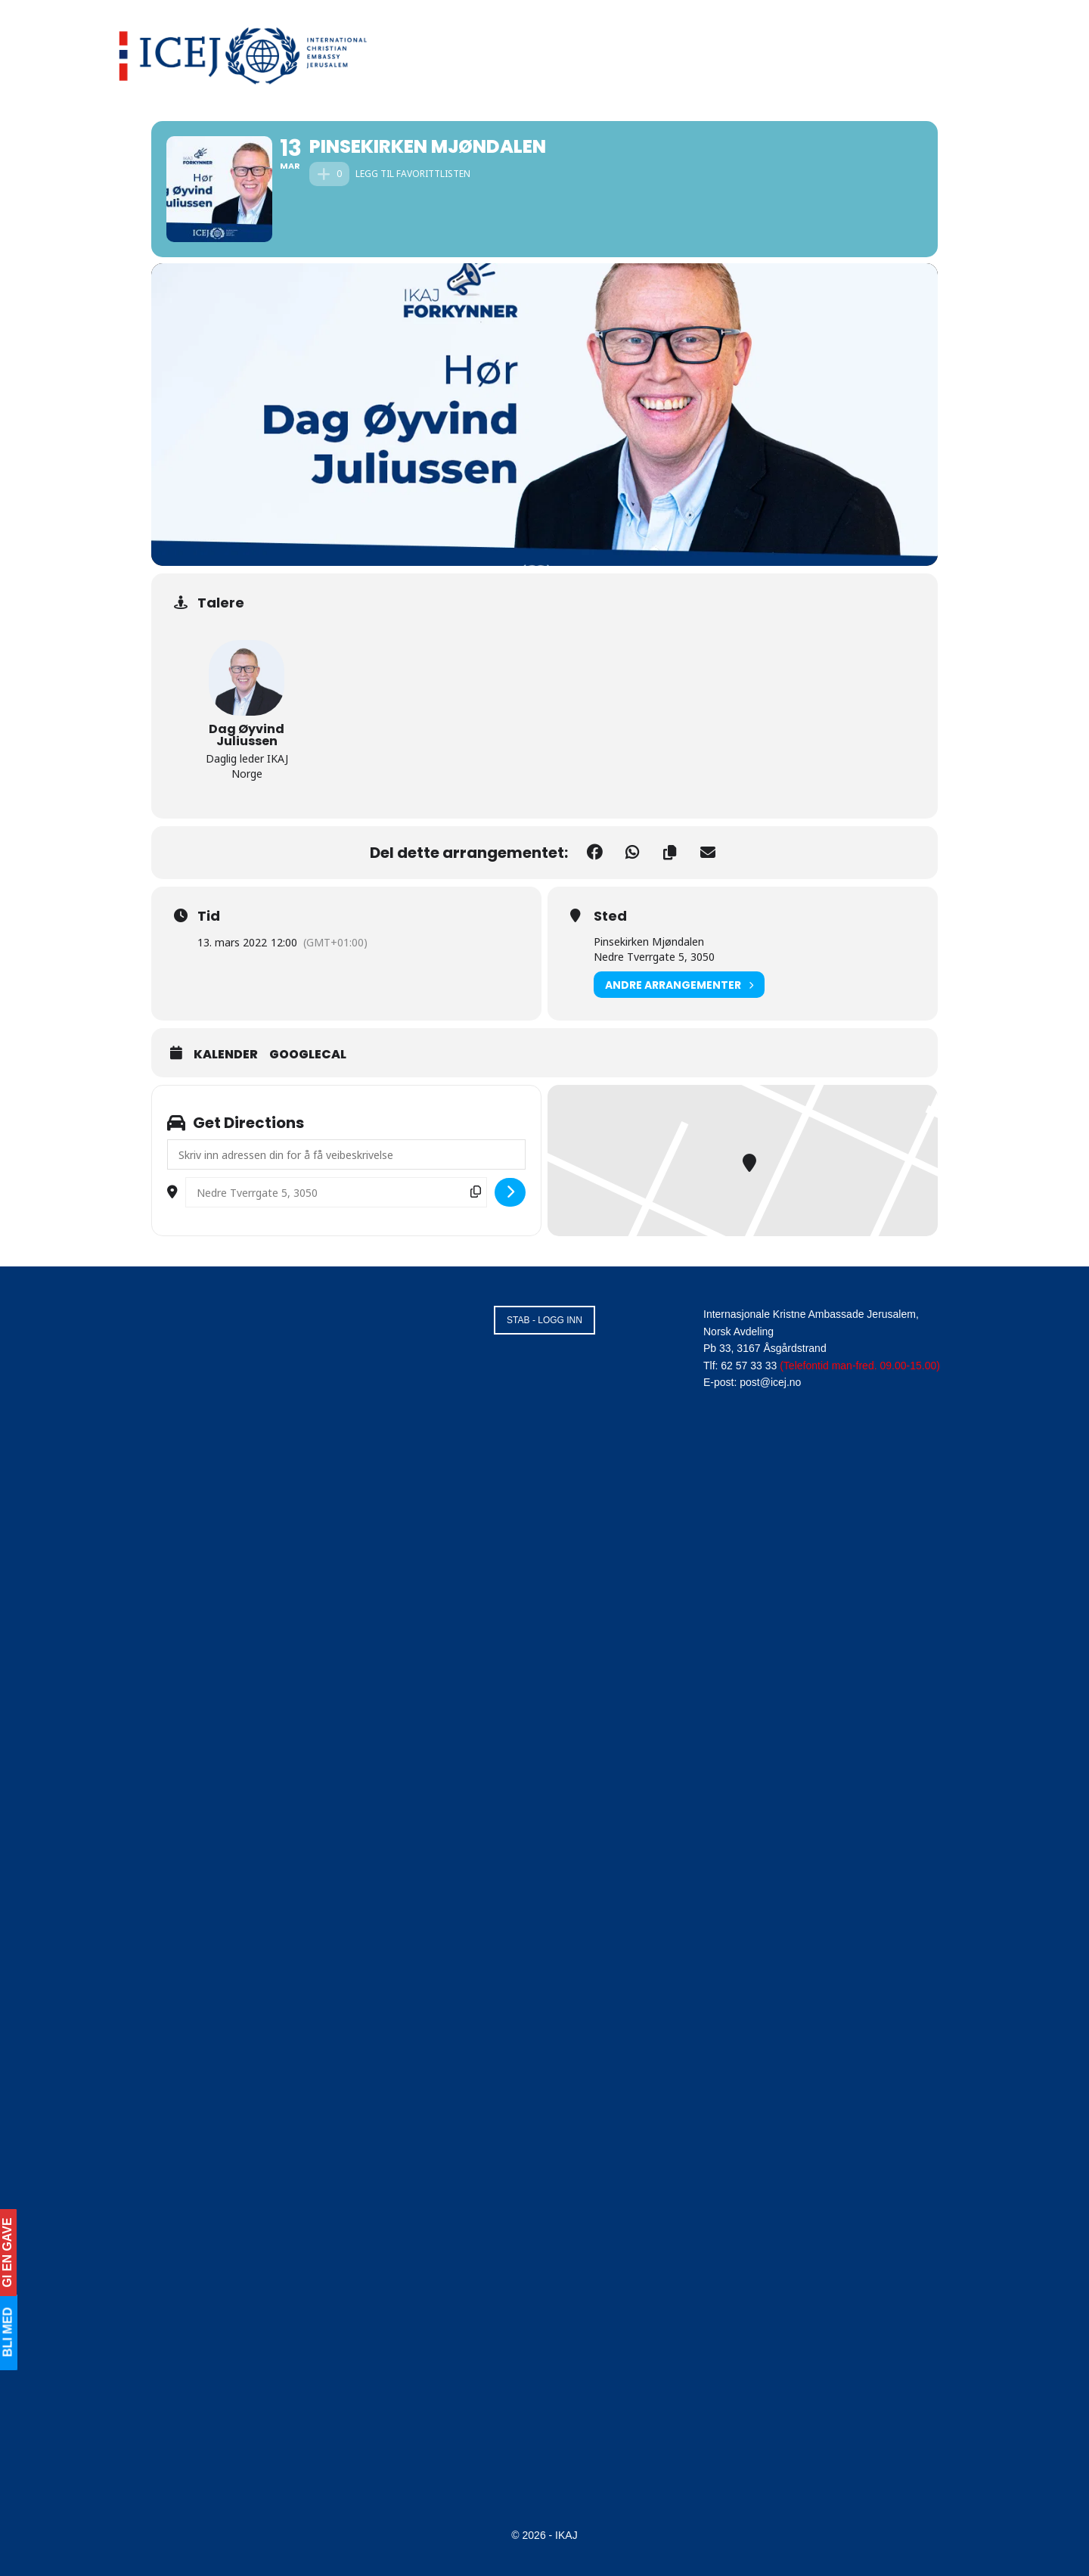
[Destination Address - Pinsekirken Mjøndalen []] (336, 1192)
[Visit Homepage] (243, 53)
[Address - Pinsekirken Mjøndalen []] (346, 1154)
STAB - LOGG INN (544, 1320)
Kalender (226, 1054)
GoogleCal (307, 1054)
